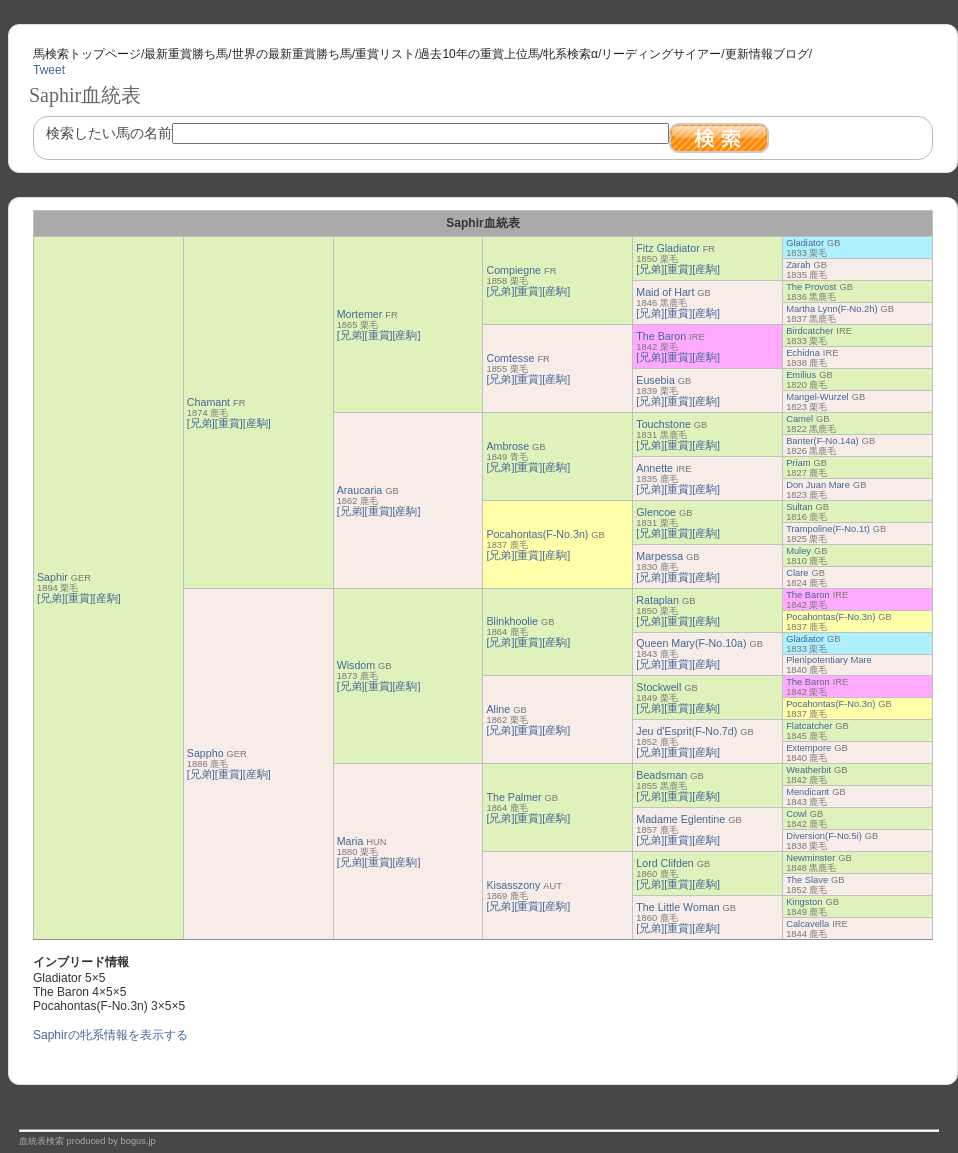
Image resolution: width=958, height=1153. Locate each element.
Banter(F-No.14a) (822, 441)
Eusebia (655, 380)
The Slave (807, 880)
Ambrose (507, 446)
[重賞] (79, 598)
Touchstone (663, 424)
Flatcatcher (809, 726)
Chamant (208, 402)
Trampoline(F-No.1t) (828, 529)
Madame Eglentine (680, 819)
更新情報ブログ (767, 54)
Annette (654, 468)
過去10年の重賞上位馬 (478, 54)
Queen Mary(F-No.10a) (691, 643)
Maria (350, 841)
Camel (799, 419)
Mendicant (807, 792)
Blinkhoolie (512, 621)
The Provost (811, 287)
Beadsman (661, 775)
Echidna (803, 353)
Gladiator (805, 243)
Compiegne (513, 270)
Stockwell (658, 687)
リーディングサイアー (661, 54)
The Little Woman (677, 907)
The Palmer (513, 797)
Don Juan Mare (818, 485)
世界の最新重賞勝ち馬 (292, 54)
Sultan (799, 507)
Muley (798, 551)
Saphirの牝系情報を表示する (110, 1035)
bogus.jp (138, 1141)
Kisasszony (513, 885)
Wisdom (356, 665)
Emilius (801, 375)
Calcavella (807, 924)
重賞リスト (385, 54)
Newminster (810, 858)
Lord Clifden (664, 863)
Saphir (52, 577)
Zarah (798, 265)
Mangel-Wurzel (817, 397)
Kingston (804, 902)
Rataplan (657, 600)
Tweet (49, 70)
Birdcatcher (809, 331)
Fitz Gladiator (667, 248)
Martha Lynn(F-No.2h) (831, 309)
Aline (498, 709)
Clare (797, 573)
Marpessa (659, 556)
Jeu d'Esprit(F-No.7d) (686, 731)
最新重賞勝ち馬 (186, 54)
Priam (798, 463)
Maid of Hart (665, 292)
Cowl (796, 814)
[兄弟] (51, 598)
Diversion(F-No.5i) (824, 836)
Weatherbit (808, 770)
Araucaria (360, 490)
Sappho (205, 753)
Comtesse (510, 358)
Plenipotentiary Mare (829, 660)
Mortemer (360, 314)
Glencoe (656, 512)
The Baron (661, 336)
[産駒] (107, 598)
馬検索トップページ (87, 54)
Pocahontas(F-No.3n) (537, 534)
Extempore (808, 748)
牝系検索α (570, 54)
